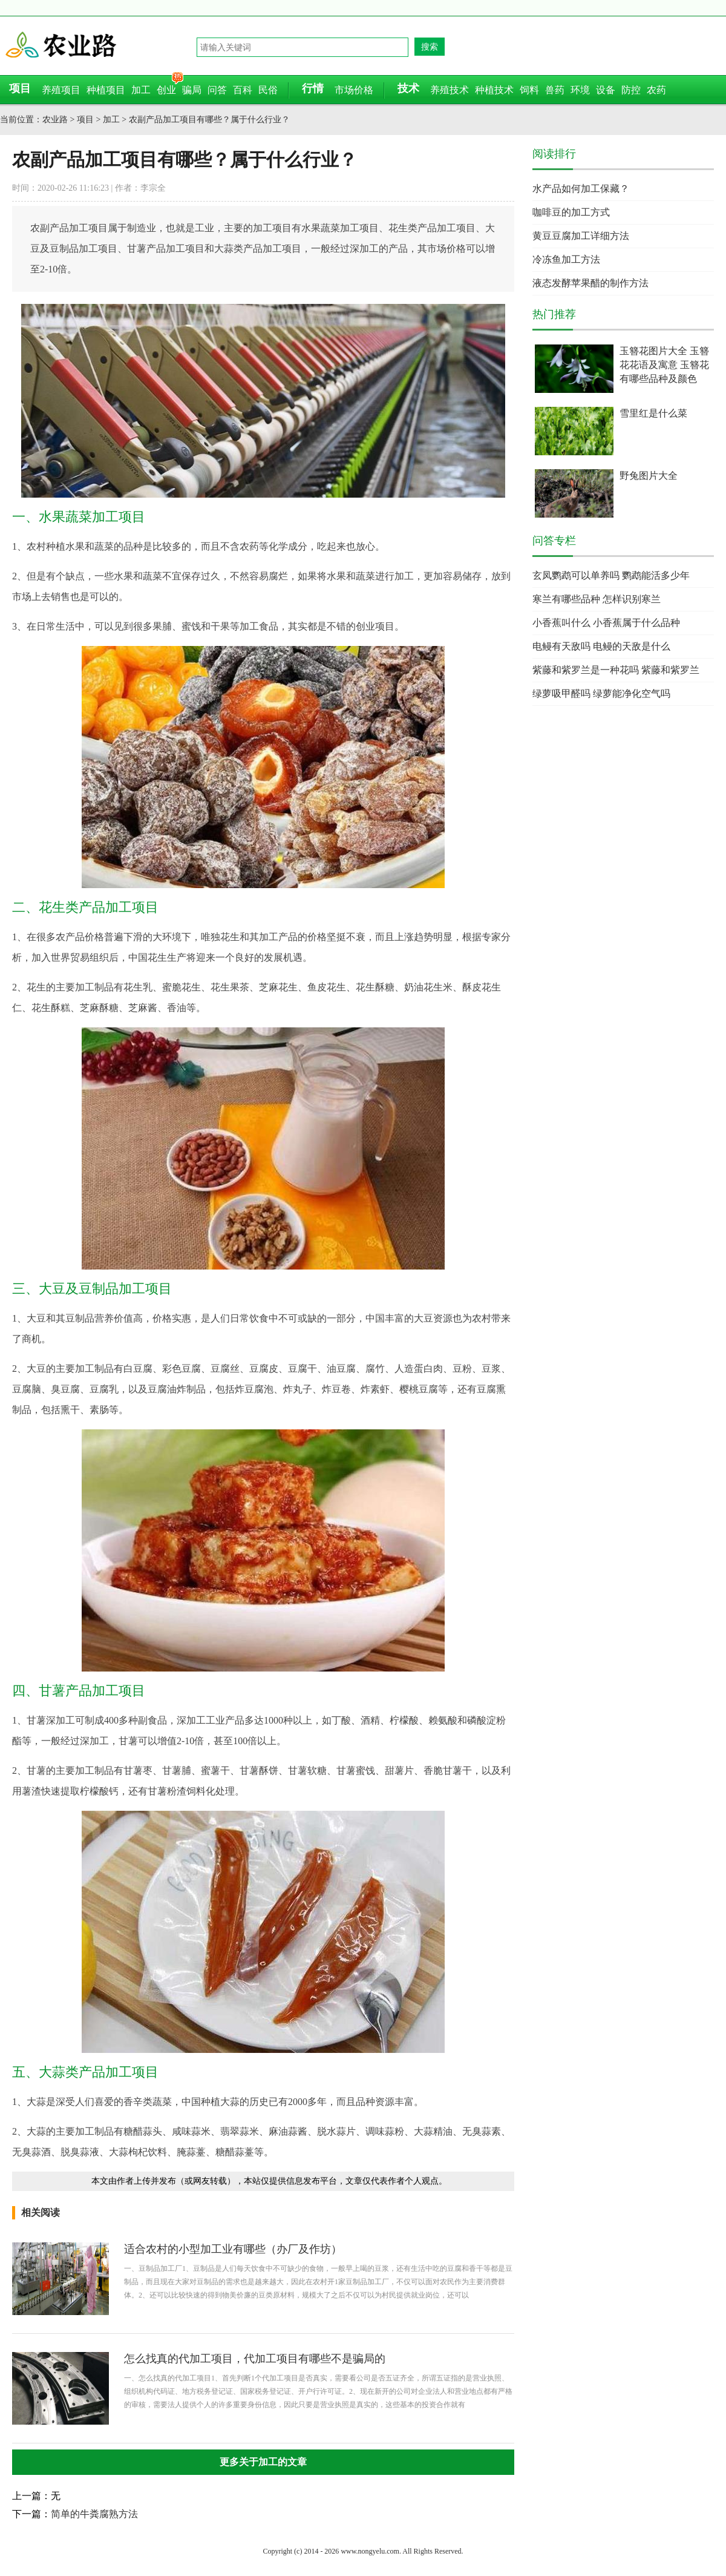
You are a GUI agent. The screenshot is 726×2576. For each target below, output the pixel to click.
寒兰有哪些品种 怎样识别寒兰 (596, 599)
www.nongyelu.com (370, 2551)
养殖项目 (61, 90)
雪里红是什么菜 (653, 413)
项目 (85, 119)
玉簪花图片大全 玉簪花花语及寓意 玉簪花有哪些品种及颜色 (664, 365)
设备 (605, 90)
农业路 (100, 45)
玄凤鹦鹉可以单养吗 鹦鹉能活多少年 (611, 575)
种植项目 (106, 90)
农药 (656, 90)
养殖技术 (449, 90)
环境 (580, 90)
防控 (631, 90)
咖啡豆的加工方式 (571, 212)
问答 (217, 90)
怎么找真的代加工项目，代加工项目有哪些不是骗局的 (254, 2359)
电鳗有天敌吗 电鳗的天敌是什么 (601, 646)
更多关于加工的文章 (263, 2462)
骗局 (191, 90)
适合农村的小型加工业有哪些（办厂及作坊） (233, 2249)
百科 (242, 90)
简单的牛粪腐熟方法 (94, 2514)
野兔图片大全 (649, 475)
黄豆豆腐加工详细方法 (580, 236)
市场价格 (354, 90)
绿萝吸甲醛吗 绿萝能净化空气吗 (601, 693)
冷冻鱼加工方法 (566, 259)
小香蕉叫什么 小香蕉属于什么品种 (606, 623)
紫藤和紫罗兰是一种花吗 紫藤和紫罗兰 (615, 670)
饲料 (529, 90)
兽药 (554, 90)
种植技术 (494, 90)
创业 (166, 90)
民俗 (268, 90)
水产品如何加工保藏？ (580, 188)
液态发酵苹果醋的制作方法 (590, 283)
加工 (141, 90)
